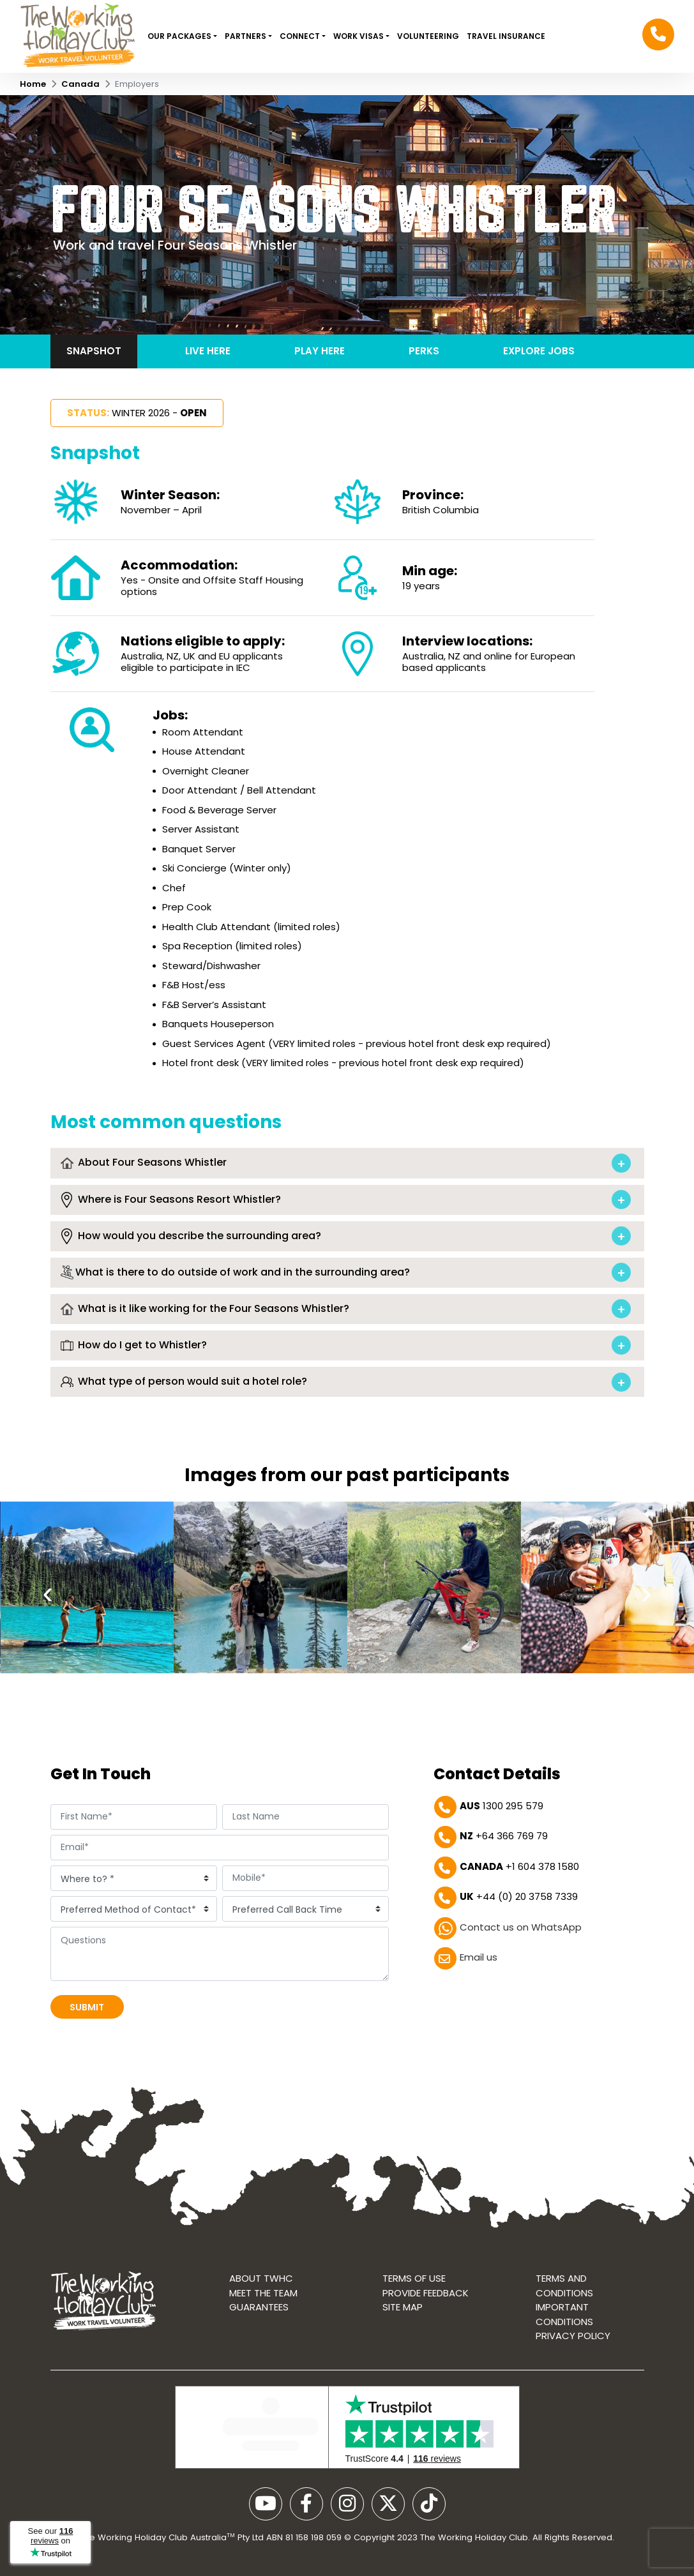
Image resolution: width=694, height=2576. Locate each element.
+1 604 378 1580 (519, 1866)
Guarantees (259, 2307)
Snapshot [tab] (93, 351)
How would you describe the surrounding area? (191, 1236)
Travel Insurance (506, 36)
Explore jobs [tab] (539, 351)
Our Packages (180, 36)
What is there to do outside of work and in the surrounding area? (235, 1273)
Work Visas (359, 36)
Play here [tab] (319, 351)
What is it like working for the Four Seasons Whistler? (205, 1309)
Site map (402, 2307)
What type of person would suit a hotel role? (184, 1382)
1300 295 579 (501, 1805)
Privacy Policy (573, 2335)
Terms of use (414, 2278)
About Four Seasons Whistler (144, 1163)
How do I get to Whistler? (134, 1345)
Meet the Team (263, 2293)
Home (33, 84)
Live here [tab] (207, 351)
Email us (478, 1957)
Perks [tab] (424, 351)
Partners (246, 36)
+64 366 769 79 (504, 1835)
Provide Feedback (425, 2293)
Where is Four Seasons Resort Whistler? (171, 1200)
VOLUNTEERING (428, 36)
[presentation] (48, 1595)
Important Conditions (564, 2314)
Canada (80, 84)
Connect (301, 36)
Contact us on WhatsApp (521, 1927)
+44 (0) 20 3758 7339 (519, 1896)
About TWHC (261, 2278)
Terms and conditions (564, 2285)
